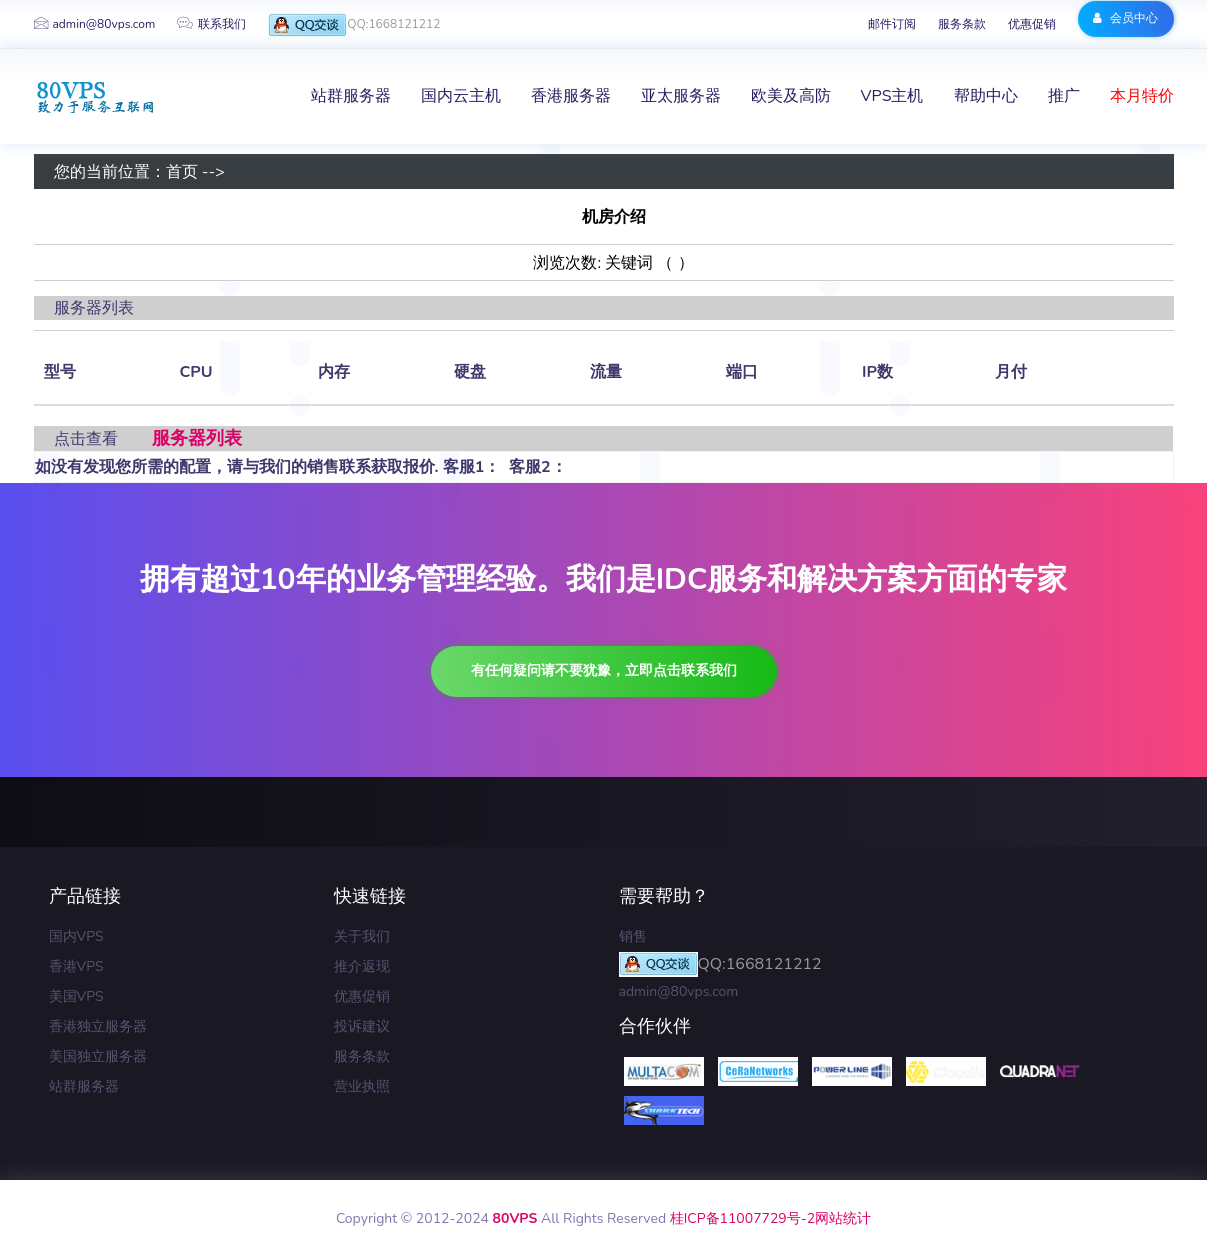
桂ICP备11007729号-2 (742, 1218)
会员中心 (1125, 18)
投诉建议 (362, 1026)
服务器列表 (197, 438)
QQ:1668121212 (354, 25)
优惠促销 (1032, 24)
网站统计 (843, 1218)
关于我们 (362, 936)
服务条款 (962, 24)
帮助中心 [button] (986, 96)
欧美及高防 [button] (791, 96)
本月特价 (1142, 96)
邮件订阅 (892, 24)
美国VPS (76, 996)
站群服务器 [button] (351, 96)
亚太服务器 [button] (681, 96)
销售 (633, 936)
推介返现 (362, 966)
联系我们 (211, 24)
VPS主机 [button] (892, 96)
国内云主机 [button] (461, 96)
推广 (1064, 96)
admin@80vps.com (95, 24)
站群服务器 (84, 1086)
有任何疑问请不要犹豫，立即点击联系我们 (604, 670)
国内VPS (76, 936)
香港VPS (76, 966)
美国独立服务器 (98, 1056)
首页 (182, 172)
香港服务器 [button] (571, 96)
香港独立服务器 (98, 1026)
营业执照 (362, 1086)
